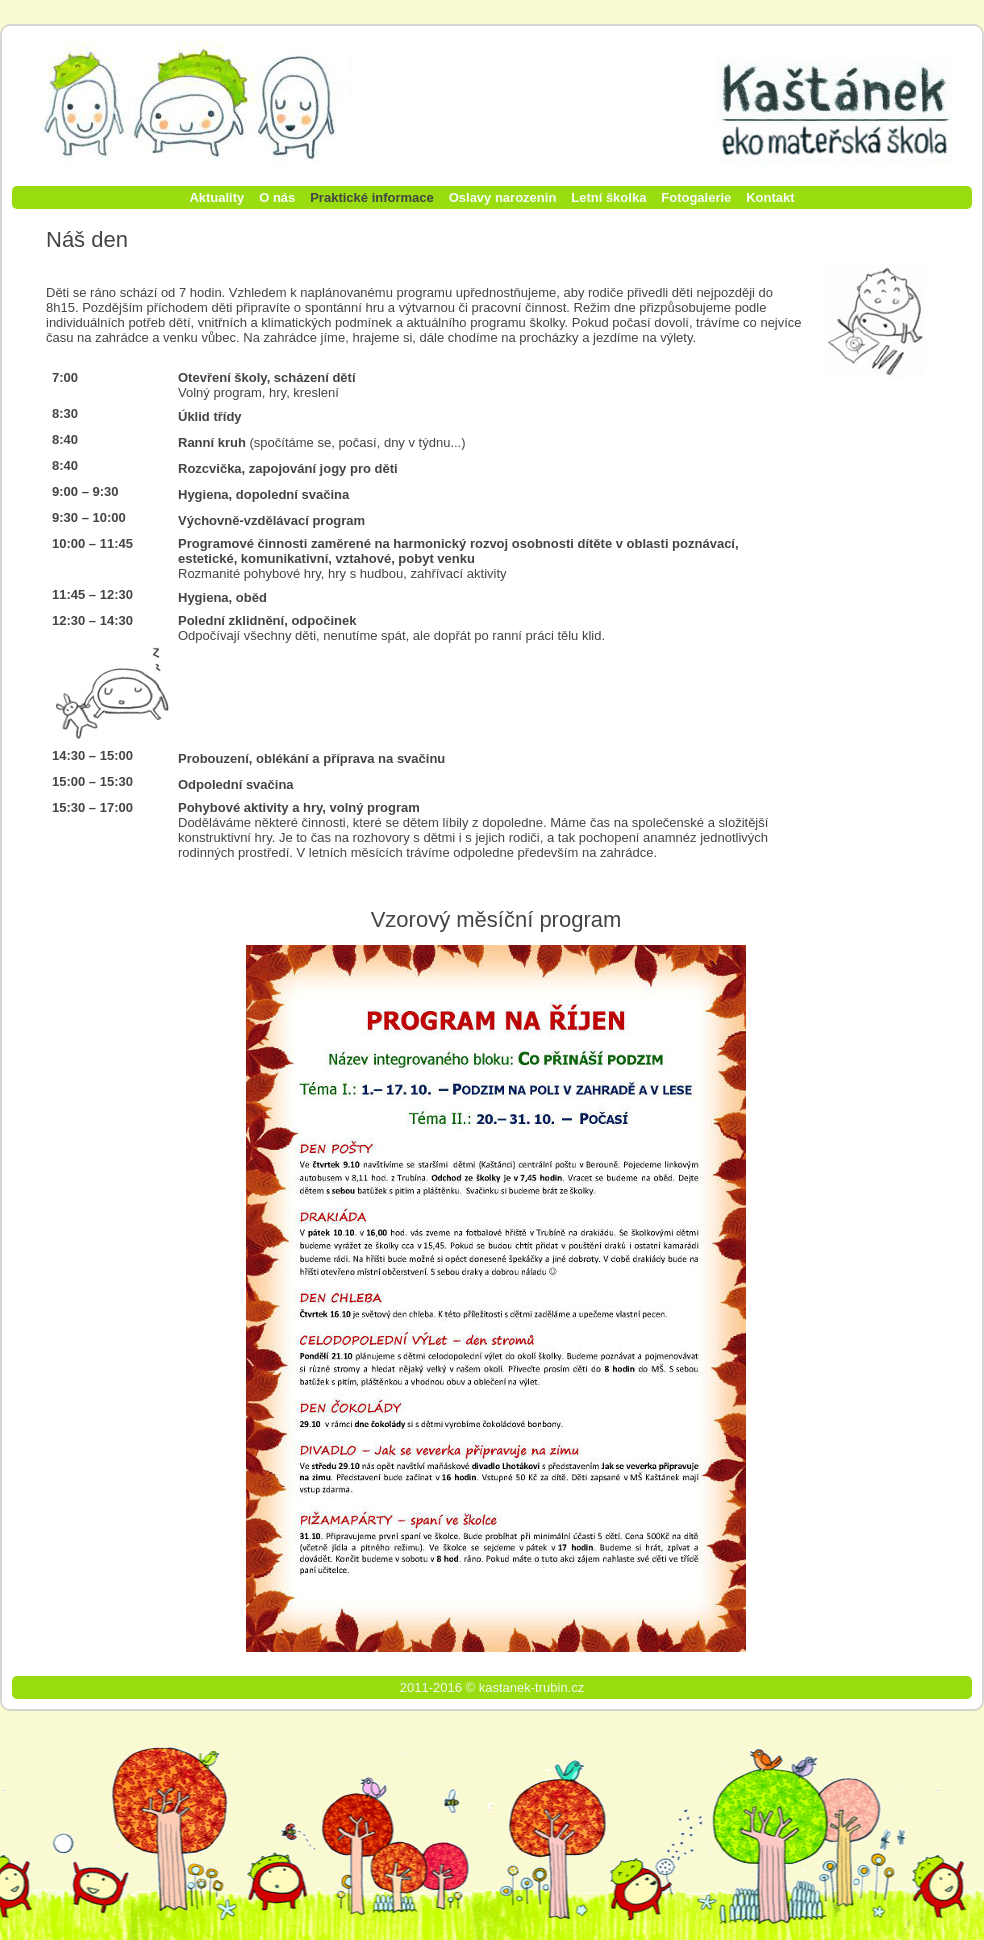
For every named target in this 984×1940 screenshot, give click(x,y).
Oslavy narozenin (503, 197)
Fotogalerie (696, 197)
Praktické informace (372, 197)
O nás (277, 197)
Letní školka (608, 197)
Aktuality (216, 197)
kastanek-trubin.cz (532, 1687)
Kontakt (770, 197)
